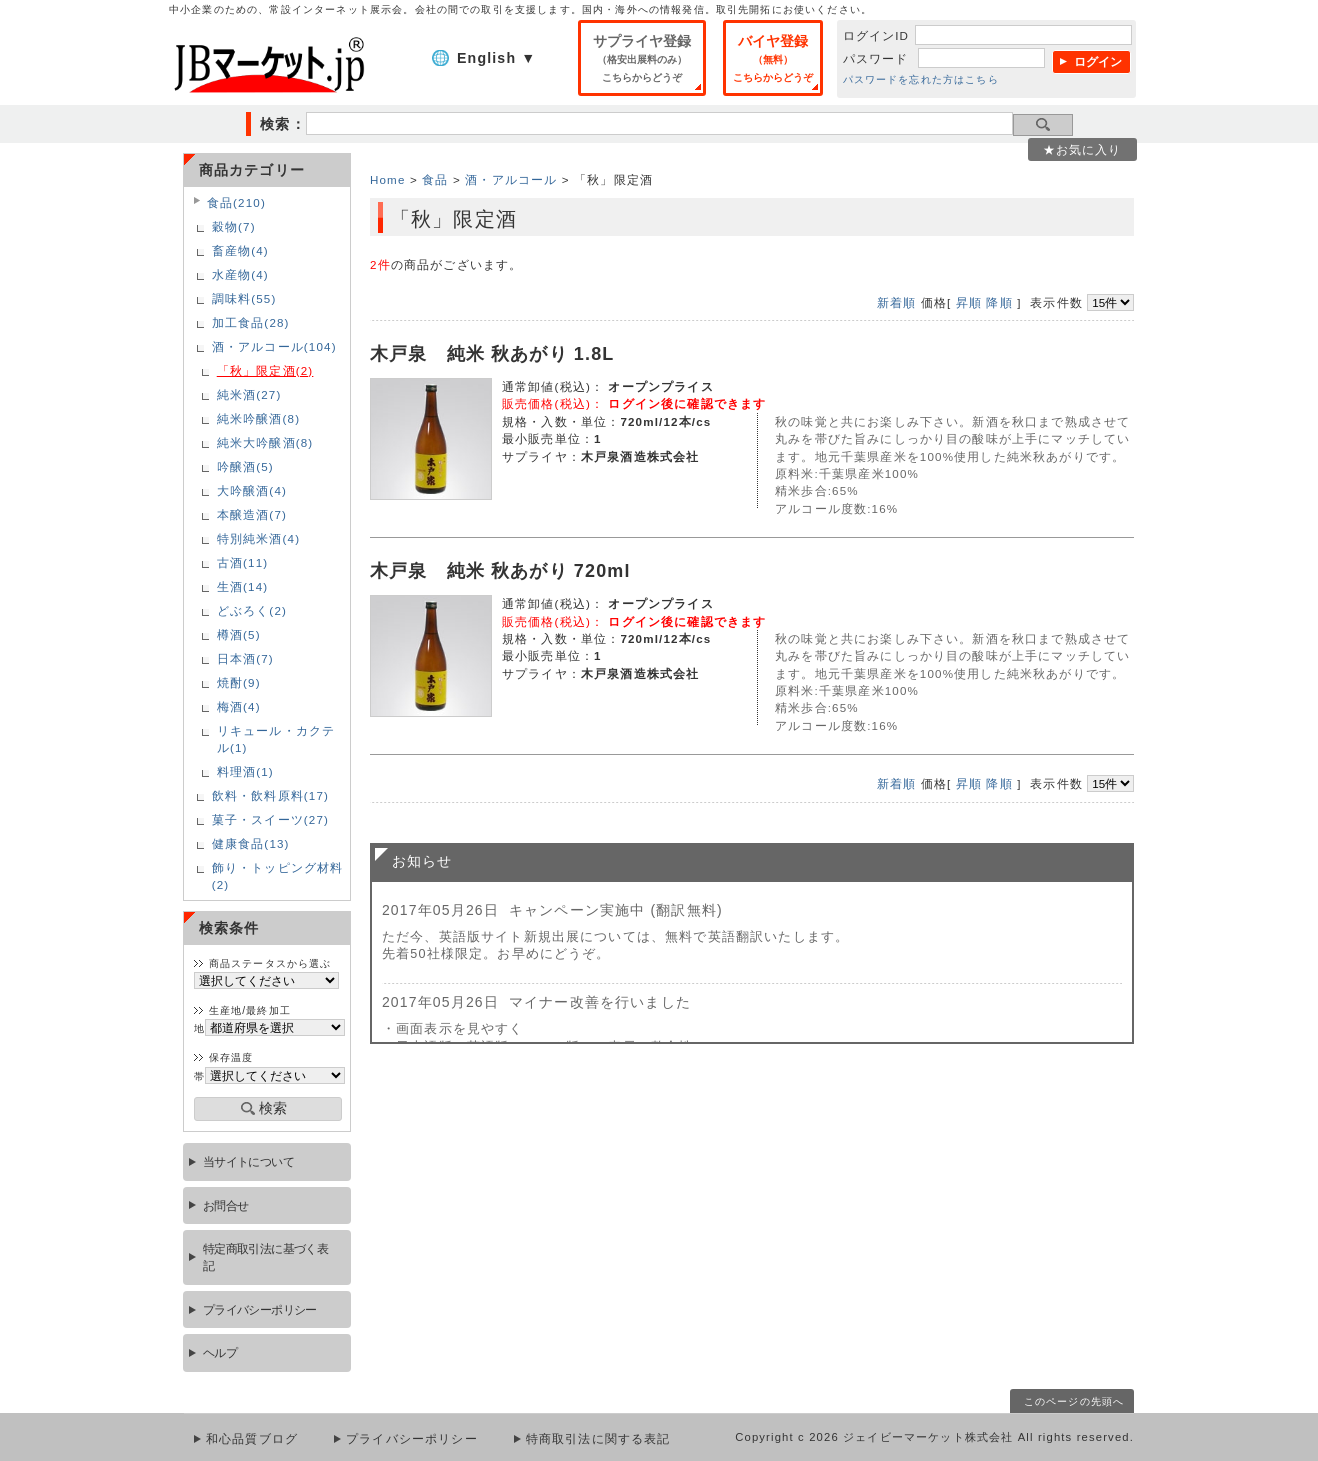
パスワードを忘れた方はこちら (921, 79)
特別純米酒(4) (258, 538)
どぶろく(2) (252, 610)
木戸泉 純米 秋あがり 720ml (500, 571)
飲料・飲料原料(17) (270, 795)
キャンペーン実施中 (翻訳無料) (616, 910)
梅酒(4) (239, 706)
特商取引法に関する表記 (598, 1439)
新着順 (896, 302)
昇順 (969, 302)
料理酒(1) (245, 771)
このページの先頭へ (1074, 1401)
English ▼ (496, 58)
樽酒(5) (239, 634)
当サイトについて (248, 1161)
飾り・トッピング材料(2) (278, 876)
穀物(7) (234, 226)
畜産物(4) (240, 250)
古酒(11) (243, 562)
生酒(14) (243, 586)
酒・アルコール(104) (274, 346)
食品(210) (236, 202)
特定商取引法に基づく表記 (266, 1257)
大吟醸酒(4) (252, 490)
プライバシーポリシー (260, 1309)
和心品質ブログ (252, 1439)
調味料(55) (244, 298)
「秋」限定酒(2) (265, 370)
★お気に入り (1082, 149)
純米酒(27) (249, 394)
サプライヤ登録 (642, 58)
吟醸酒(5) (245, 466)
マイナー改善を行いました (600, 1002)
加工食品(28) (251, 322)
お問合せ (226, 1205)
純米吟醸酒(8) (258, 418)
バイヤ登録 (773, 58)
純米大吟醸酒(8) (265, 442)
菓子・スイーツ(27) (270, 819)
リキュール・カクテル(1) (276, 739)
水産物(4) (240, 274)
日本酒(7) (245, 658)
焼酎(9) (239, 682)
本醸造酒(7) (252, 514)
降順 (999, 302)
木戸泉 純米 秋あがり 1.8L (492, 354)
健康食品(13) (251, 843)
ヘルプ (220, 1352)
